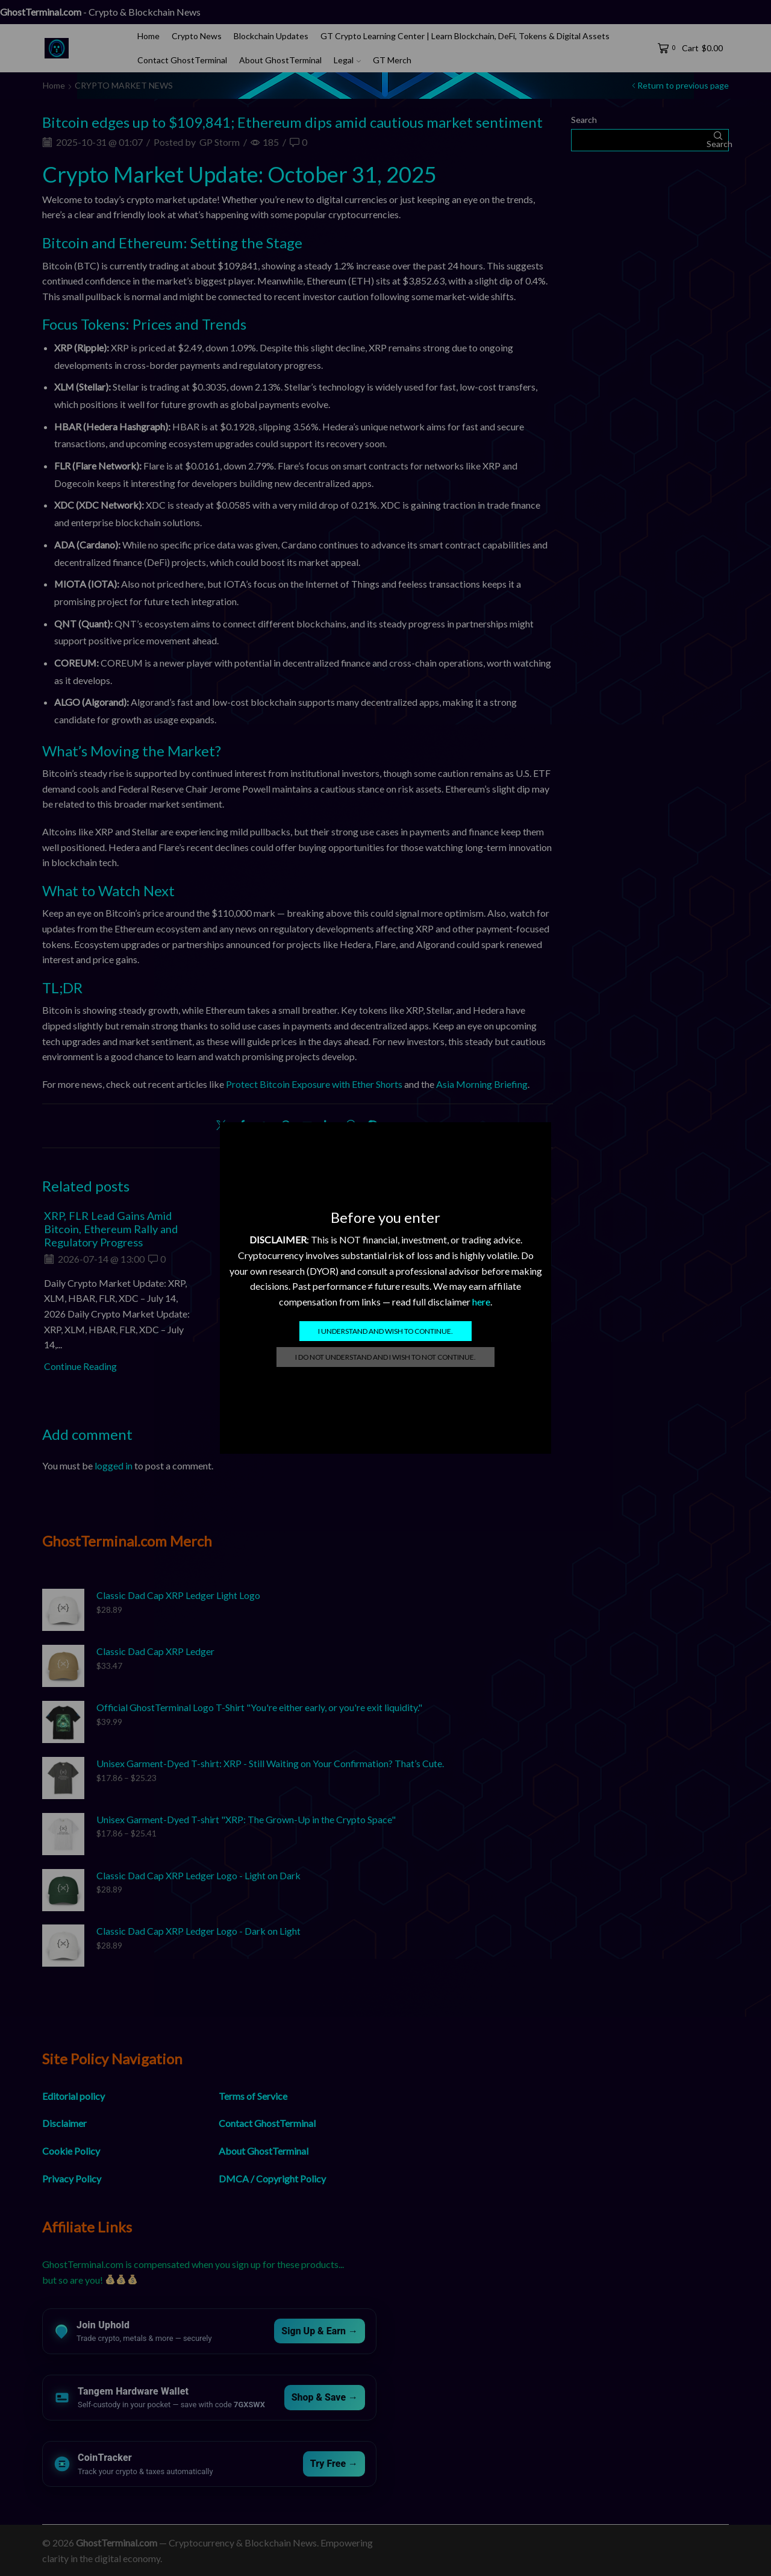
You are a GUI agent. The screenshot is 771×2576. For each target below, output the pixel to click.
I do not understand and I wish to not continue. (385, 1357)
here (481, 1301)
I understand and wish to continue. (385, 1331)
